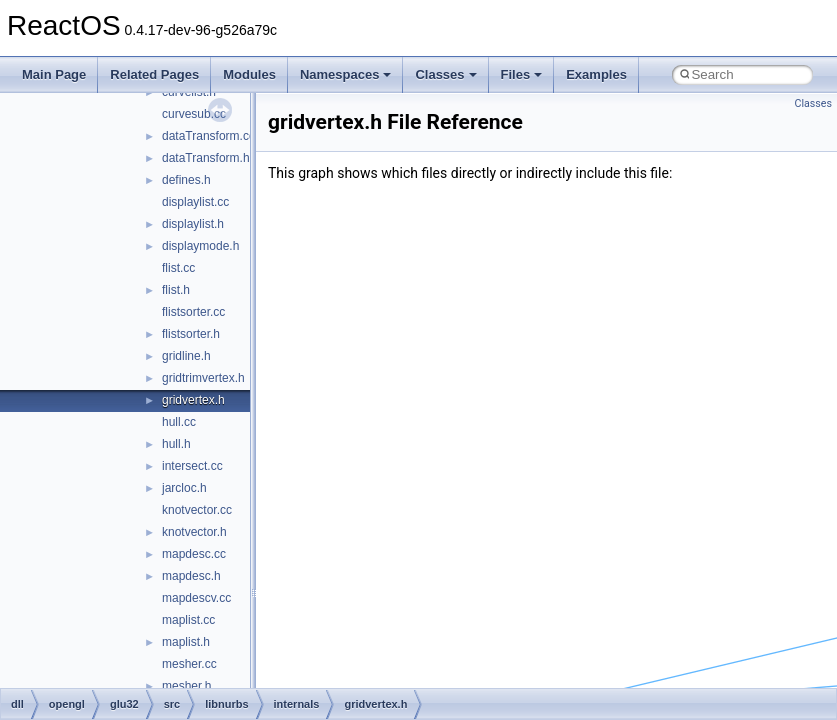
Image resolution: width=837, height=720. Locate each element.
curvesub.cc (194, 114)
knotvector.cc (197, 510)
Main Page (54, 74)
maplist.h (186, 642)
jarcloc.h (184, 488)
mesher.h (186, 686)
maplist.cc (188, 620)
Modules (249, 74)
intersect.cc (192, 466)
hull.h (176, 444)
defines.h (186, 180)
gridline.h (186, 356)
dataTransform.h (206, 158)
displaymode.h (200, 246)
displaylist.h (193, 224)
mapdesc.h (191, 576)
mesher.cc (189, 664)
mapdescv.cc (196, 598)
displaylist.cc (195, 202)
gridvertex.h (193, 400)
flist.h (176, 290)
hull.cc (179, 422)
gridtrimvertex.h (203, 378)
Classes (445, 74)
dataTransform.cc (208, 136)
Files (522, 74)
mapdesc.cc (194, 554)
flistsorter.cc (193, 312)
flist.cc (178, 268)
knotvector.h (194, 532)
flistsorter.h (191, 334)
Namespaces (346, 74)
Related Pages (154, 74)
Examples (596, 74)
